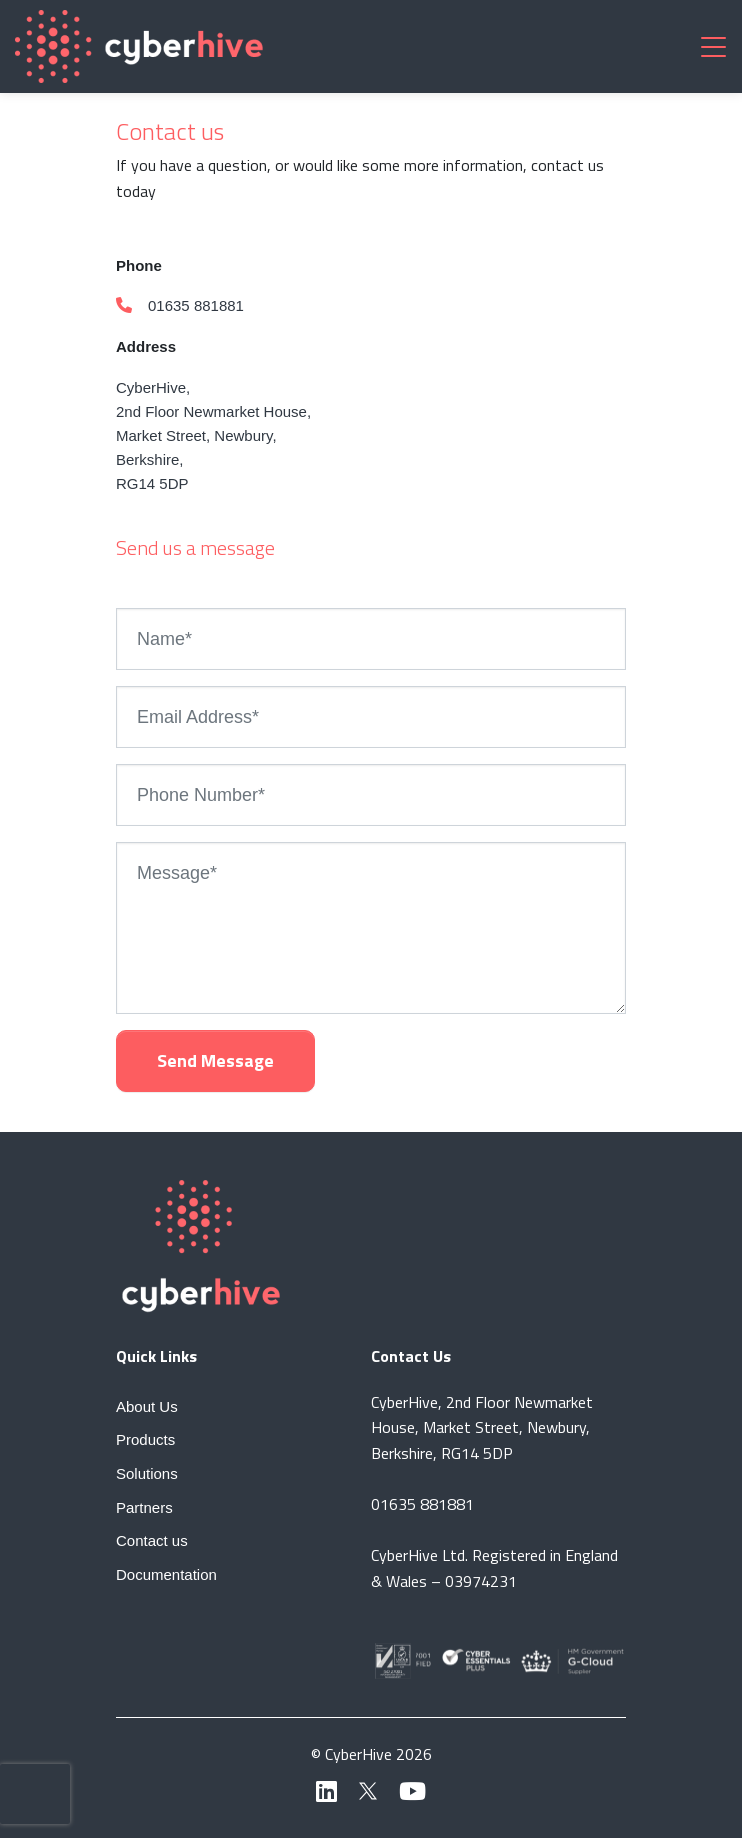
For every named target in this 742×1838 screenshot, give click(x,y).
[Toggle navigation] (713, 46)
